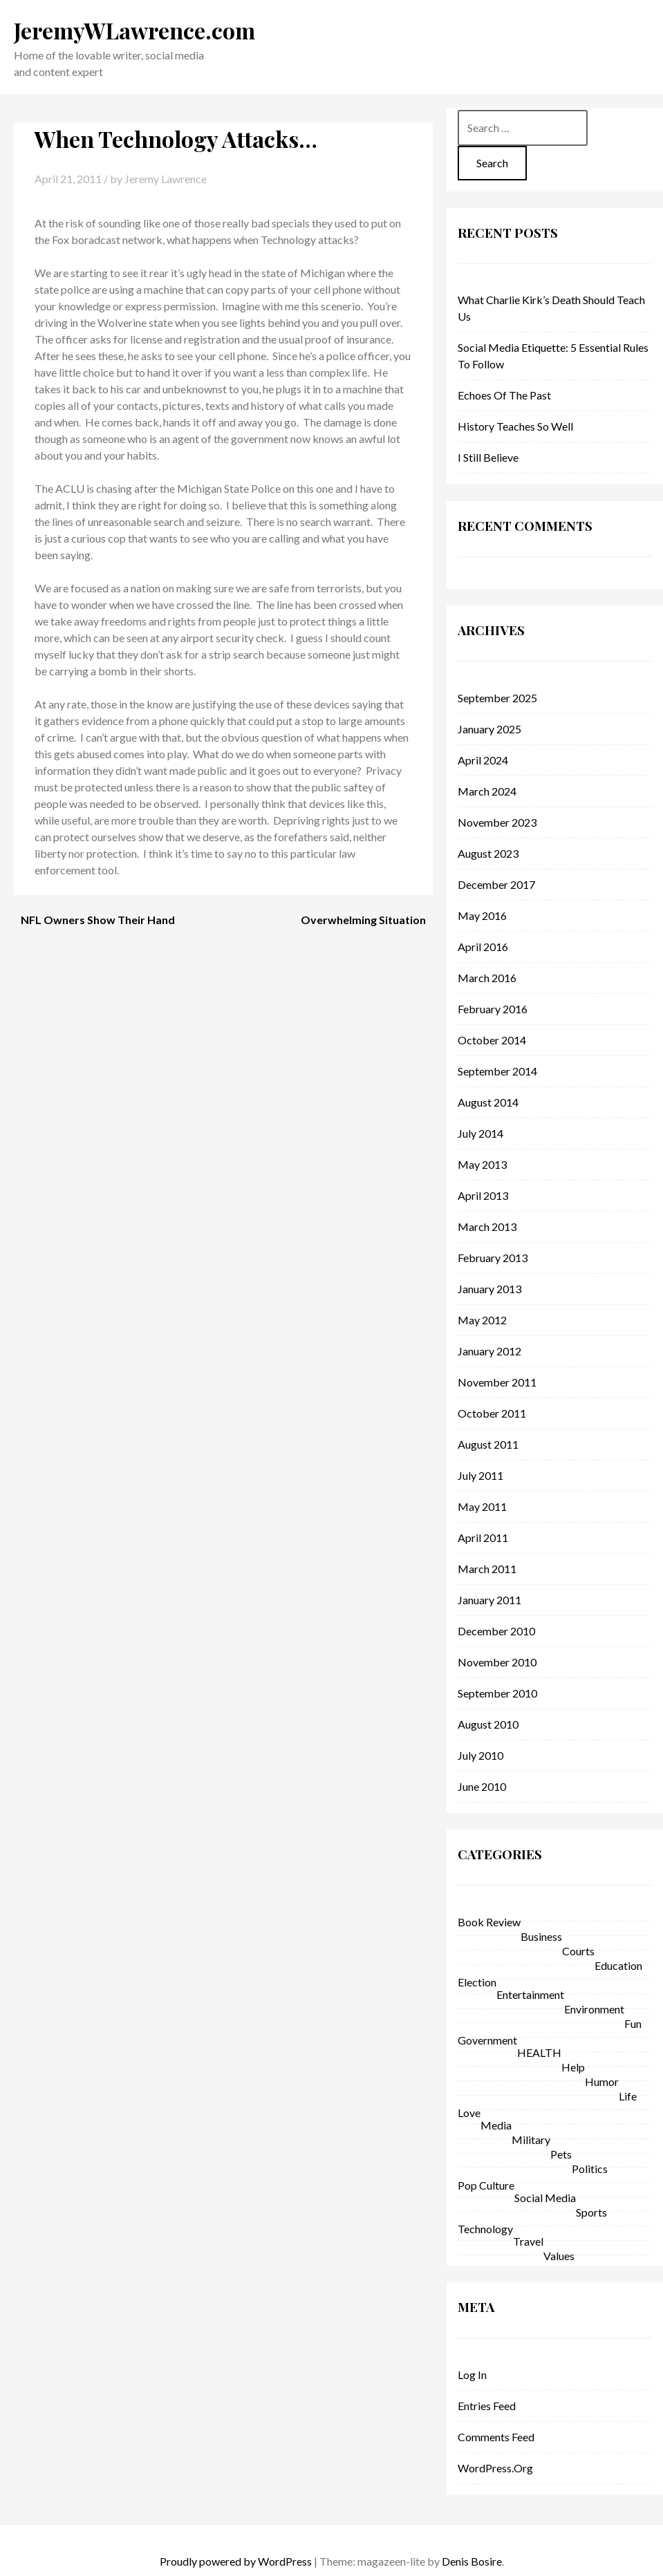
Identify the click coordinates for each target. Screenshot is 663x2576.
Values (559, 2255)
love (469, 2112)
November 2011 (497, 1382)
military (531, 2139)
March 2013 (487, 1226)
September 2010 (497, 1693)
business (541, 1936)
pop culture (486, 2185)
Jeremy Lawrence (165, 178)
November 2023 (497, 822)
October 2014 (492, 1039)
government (487, 2040)
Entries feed (487, 2405)
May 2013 (482, 1164)
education (618, 1965)
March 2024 (487, 791)
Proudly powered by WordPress (236, 2561)
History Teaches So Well (515, 426)
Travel (528, 2241)
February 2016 (492, 1008)
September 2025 (497, 697)
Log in (472, 2374)
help (573, 2067)
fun (633, 2023)
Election (477, 1982)
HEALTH (539, 2052)
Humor (602, 2081)
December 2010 (496, 1630)
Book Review (489, 1921)
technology (485, 2228)
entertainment (530, 1994)
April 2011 (483, 1537)
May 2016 (482, 915)
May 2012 (482, 1319)
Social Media (545, 2197)
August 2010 (488, 1724)
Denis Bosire (472, 2561)
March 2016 (487, 977)
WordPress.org (495, 2467)
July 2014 (480, 1133)
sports (591, 2212)
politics (590, 2168)
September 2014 (497, 1071)
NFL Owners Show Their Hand (98, 919)
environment (594, 2008)
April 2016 (483, 946)
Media (496, 2125)
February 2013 (492, 1257)
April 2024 (483, 760)
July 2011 (480, 1475)
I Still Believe (488, 457)
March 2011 (487, 1568)
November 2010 (497, 1661)
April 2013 (483, 1195)
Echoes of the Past (504, 395)
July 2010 (480, 1755)
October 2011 (492, 1413)
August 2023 (488, 853)
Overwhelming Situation (363, 919)
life (628, 2096)
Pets (561, 2154)
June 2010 (482, 1786)
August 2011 (488, 1444)
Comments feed (496, 2436)
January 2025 (489, 728)
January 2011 (489, 1599)
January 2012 (489, 1350)
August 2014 (488, 1102)
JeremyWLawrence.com (134, 30)
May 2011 (482, 1506)
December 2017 (496, 884)
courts (578, 1950)
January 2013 (489, 1288)
